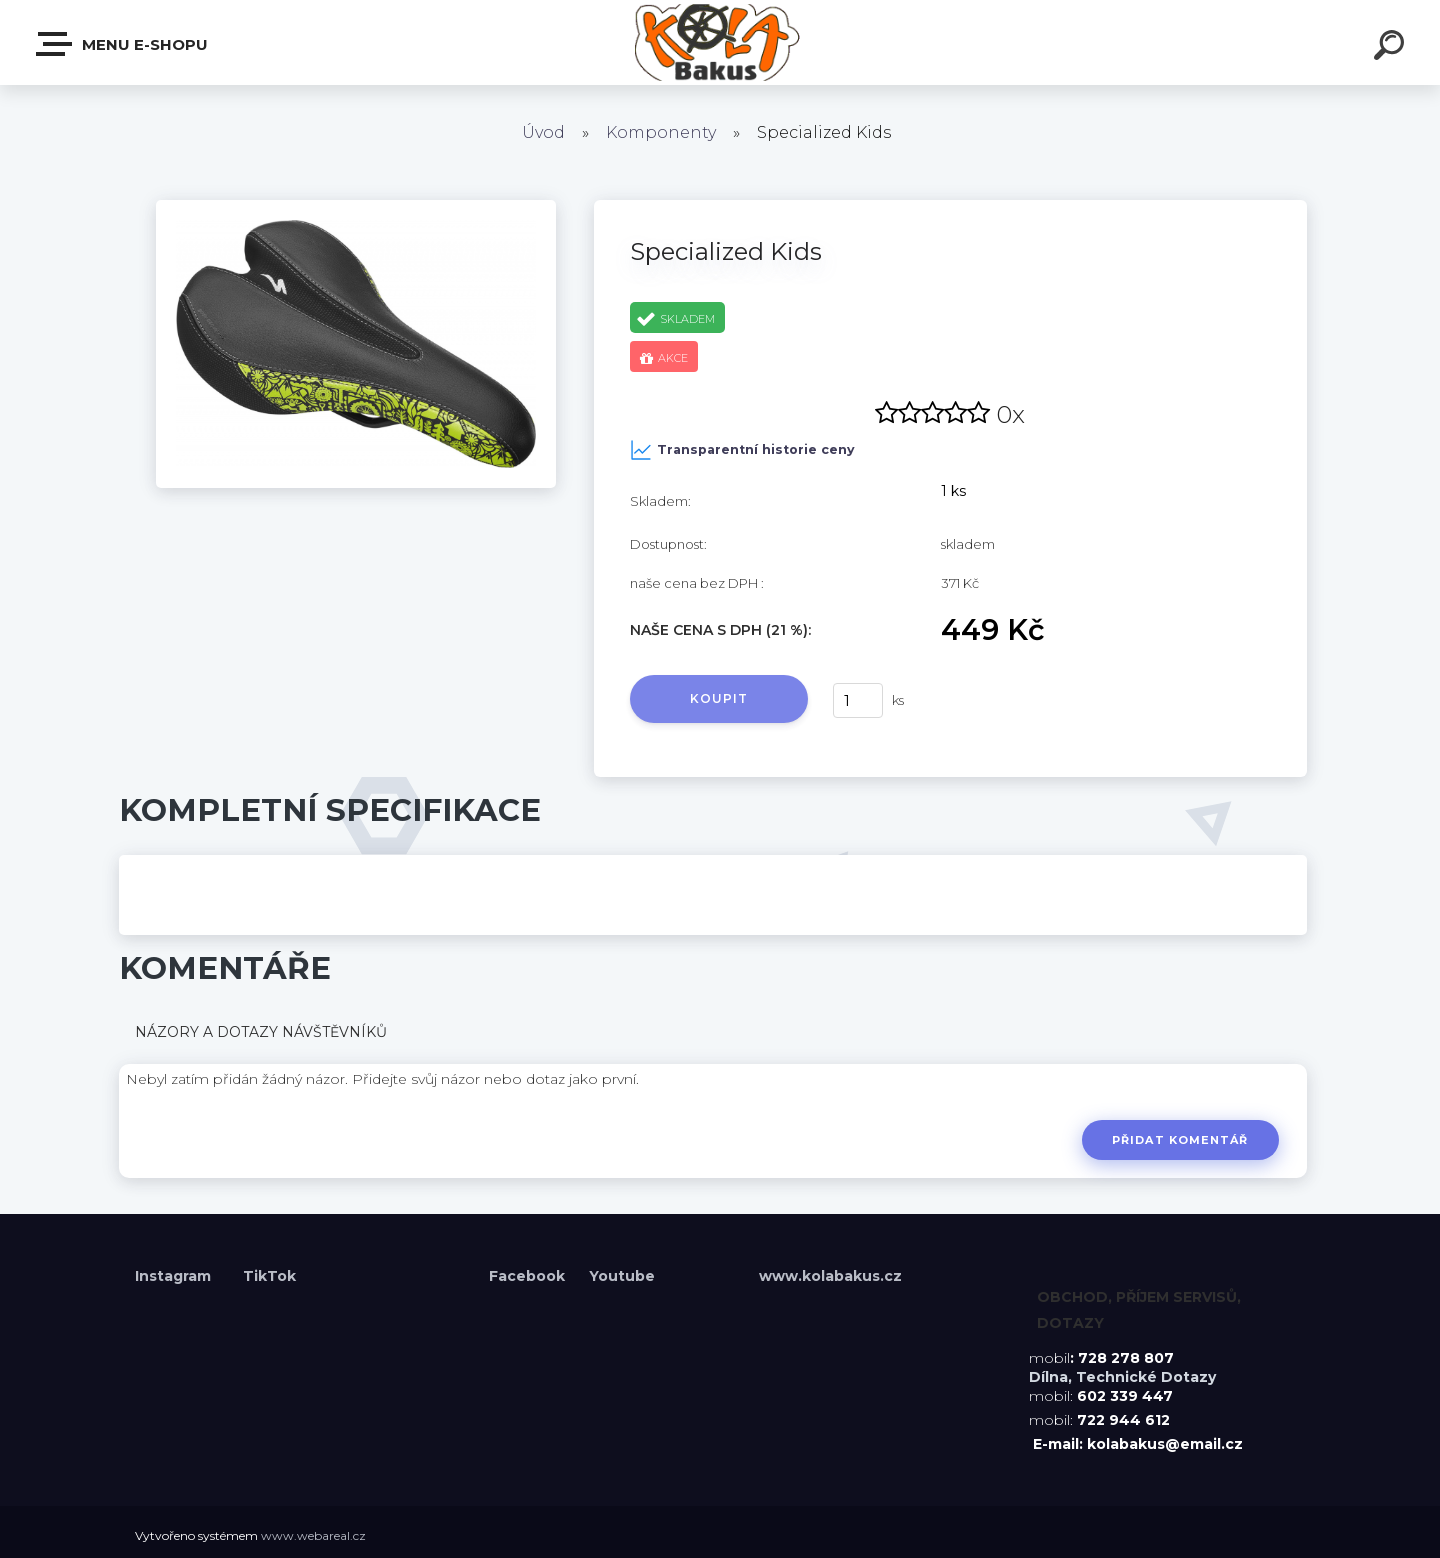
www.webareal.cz (313, 1535)
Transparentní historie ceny (742, 450)
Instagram (175, 1276)
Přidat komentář (1179, 1140)
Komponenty (661, 132)
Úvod (543, 132)
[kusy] (858, 700)
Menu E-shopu (123, 44)
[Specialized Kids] (356, 207)
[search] (1392, 48)
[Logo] (720, 42)
